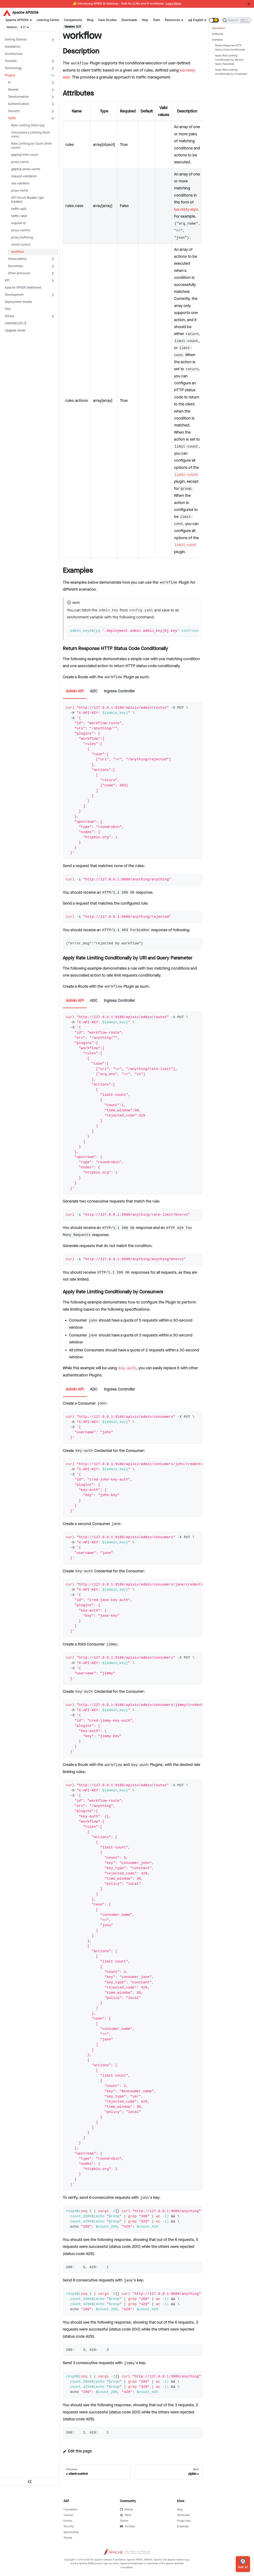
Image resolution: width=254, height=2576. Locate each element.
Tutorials (11, 61)
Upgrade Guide (15, 330)
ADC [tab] (93, 691)
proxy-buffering (22, 237)
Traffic (12, 118)
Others (9, 316)
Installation (12, 47)
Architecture (14, 54)
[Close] (249, 4)
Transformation (18, 97)
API (7, 280)
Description (218, 28)
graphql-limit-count (24, 155)
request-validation (24, 176)
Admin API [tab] (75, 691)
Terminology (13, 68)
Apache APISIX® (17, 20)
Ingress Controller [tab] (119, 691)
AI (9, 82)
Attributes (217, 34)
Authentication (18, 104)
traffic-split (19, 209)
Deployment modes (18, 302)
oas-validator (20, 183)
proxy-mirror (19, 191)
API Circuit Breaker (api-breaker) (28, 200)
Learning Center (48, 20)
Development (14, 295)
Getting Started (15, 40)
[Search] (236, 20)
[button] (214, 20)
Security (14, 111)
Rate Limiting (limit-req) (28, 125)
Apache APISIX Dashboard (23, 288)
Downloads (129, 20)
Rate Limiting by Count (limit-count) (31, 146)
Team (156, 20)
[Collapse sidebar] (30, 2482)
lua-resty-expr (186, 209)
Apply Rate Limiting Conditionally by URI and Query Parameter (229, 60)
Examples (217, 39)
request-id (18, 223)
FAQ (8, 309)
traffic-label (19, 216)
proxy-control (20, 230)
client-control (20, 245)
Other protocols (19, 273)
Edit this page (77, 2451)
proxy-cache (20, 162)
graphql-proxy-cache (25, 169)
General (13, 90)
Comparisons (73, 20)
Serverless (15, 266)
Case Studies (107, 20)
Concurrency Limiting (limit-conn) (30, 135)
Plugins (10, 75)
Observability (17, 259)
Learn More (173, 4)
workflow (17, 252)
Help (145, 20)
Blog (90, 20)
